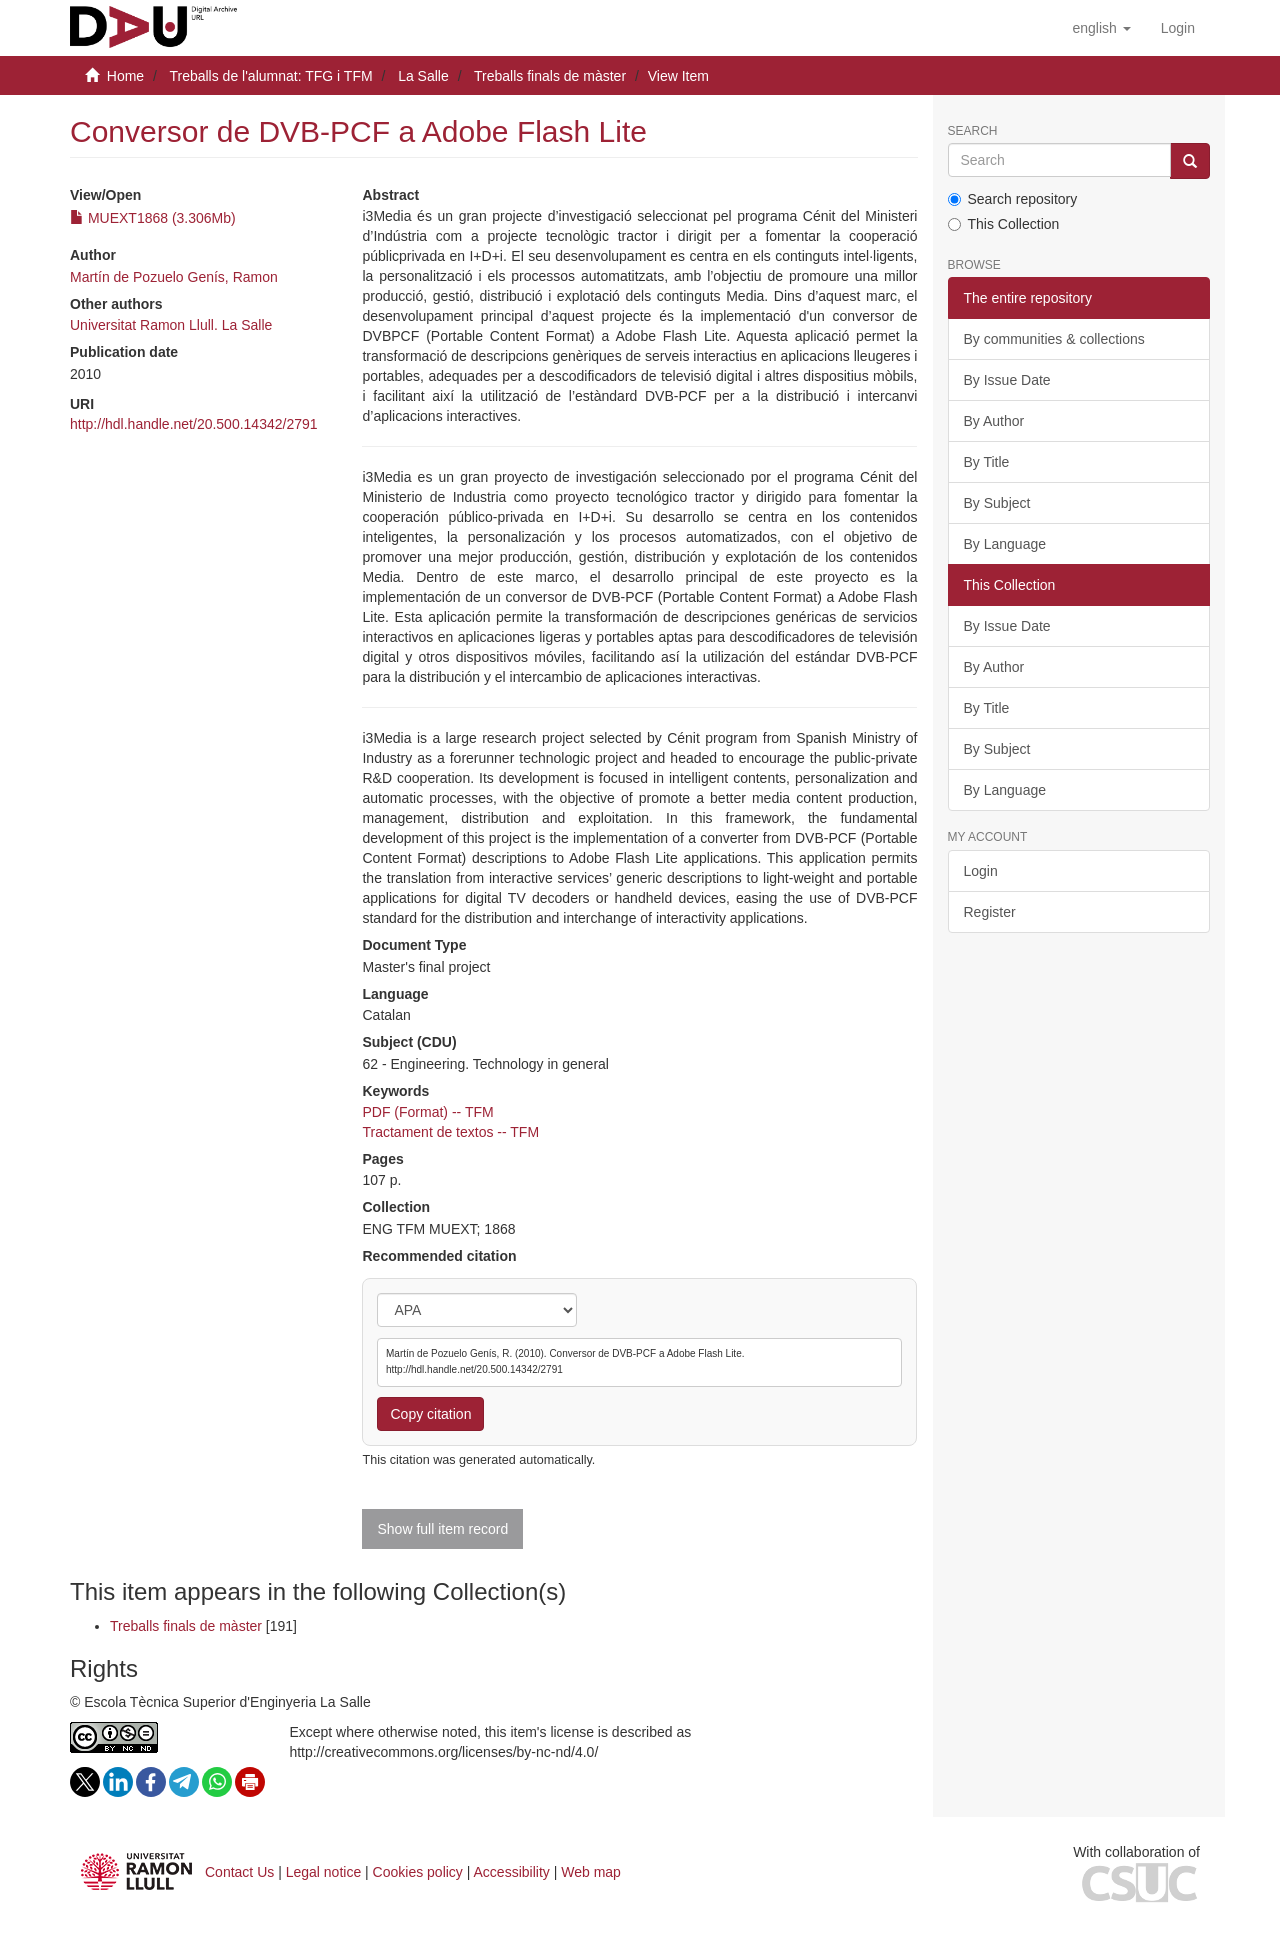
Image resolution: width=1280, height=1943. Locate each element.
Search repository (1013, 199)
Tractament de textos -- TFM (450, 1132)
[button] (1101, 28)
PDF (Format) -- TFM (427, 1112)
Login (981, 871)
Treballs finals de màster (550, 76)
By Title (987, 462)
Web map (591, 1872)
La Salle (423, 76)
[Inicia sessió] (1178, 28)
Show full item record (442, 1529)
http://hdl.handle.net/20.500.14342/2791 (194, 424)
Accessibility (512, 1872)
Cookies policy (418, 1872)
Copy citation (430, 1414)
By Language (1005, 544)
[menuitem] (1178, 28)
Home (125, 76)
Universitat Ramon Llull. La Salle (171, 325)
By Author (994, 421)
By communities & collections (1054, 339)
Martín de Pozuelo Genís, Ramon (174, 277)
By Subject (997, 503)
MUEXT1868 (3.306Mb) (153, 218)
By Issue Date (1007, 380)
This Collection (1004, 224)
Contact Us (239, 1872)
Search (973, 131)
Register (990, 912)
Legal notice (324, 1872)
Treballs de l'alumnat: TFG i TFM (270, 76)
